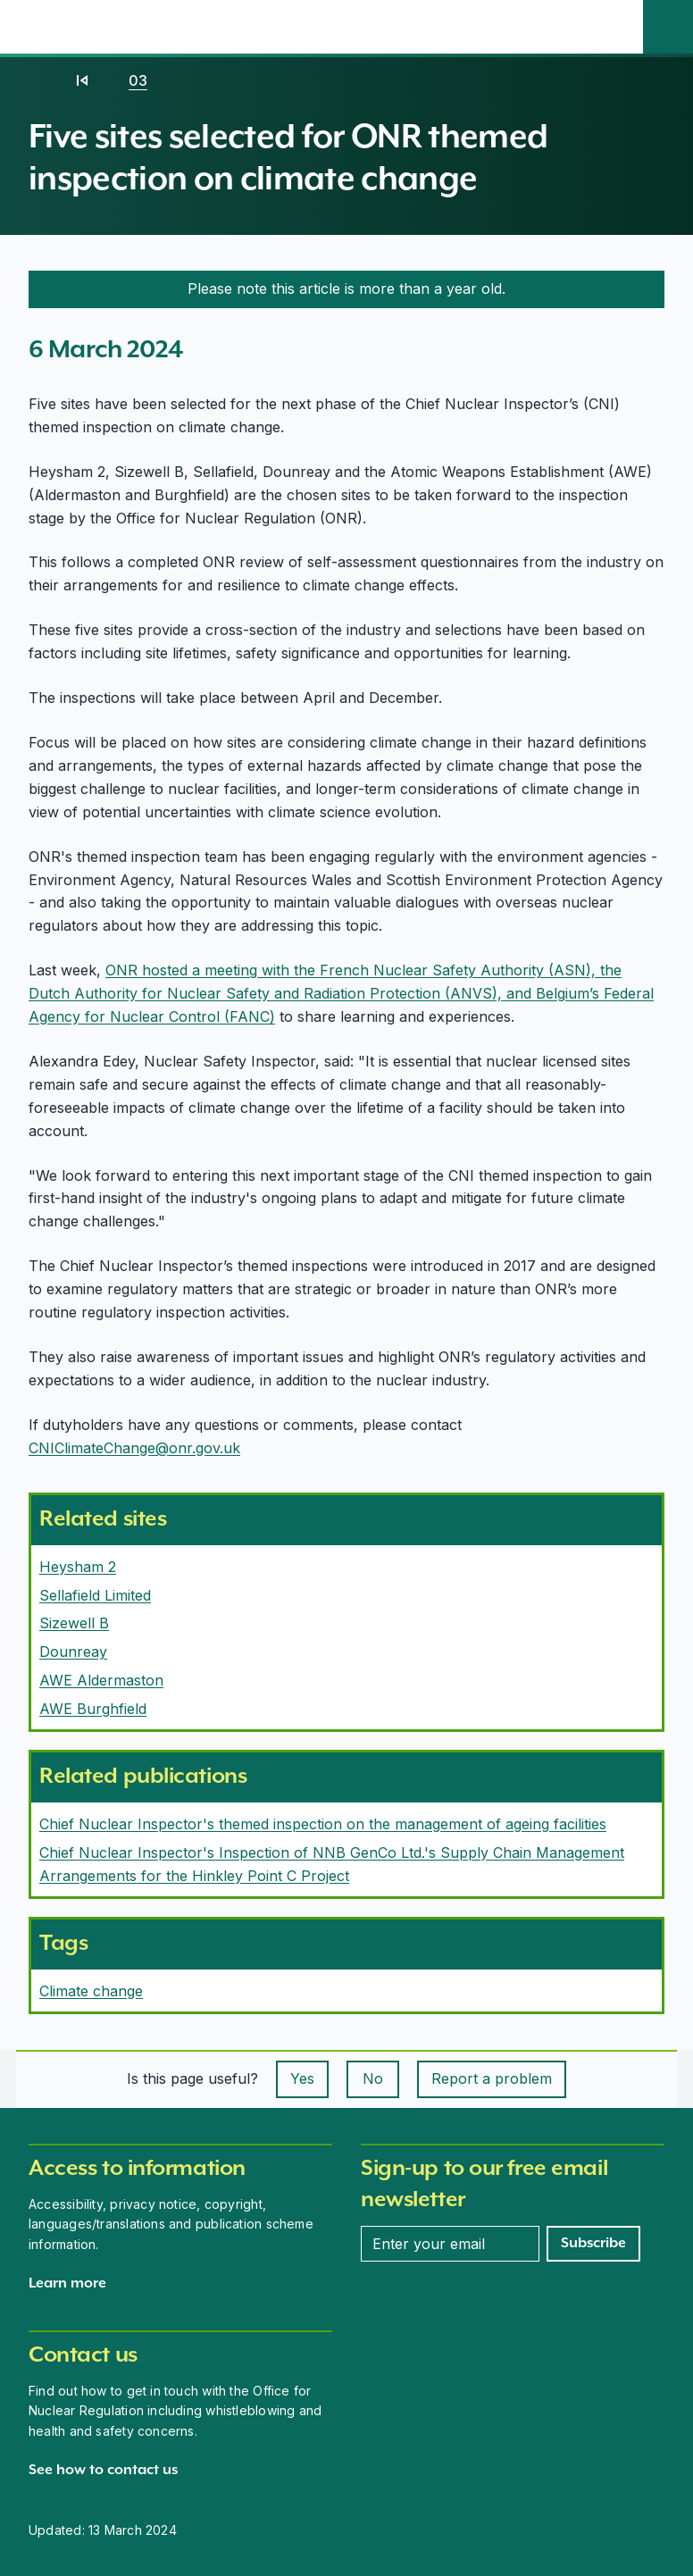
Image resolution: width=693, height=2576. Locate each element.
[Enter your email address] (450, 2244)
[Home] (46, 80)
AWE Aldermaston (101, 1680)
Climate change (91, 1991)
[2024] (82, 80)
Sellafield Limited (95, 1595)
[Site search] (668, 27)
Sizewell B (74, 1623)
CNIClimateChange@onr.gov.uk (134, 1448)
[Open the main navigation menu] (618, 27)
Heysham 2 (77, 1567)
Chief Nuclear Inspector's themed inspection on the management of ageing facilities (322, 1824)
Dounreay (73, 1651)
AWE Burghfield (92, 1709)
